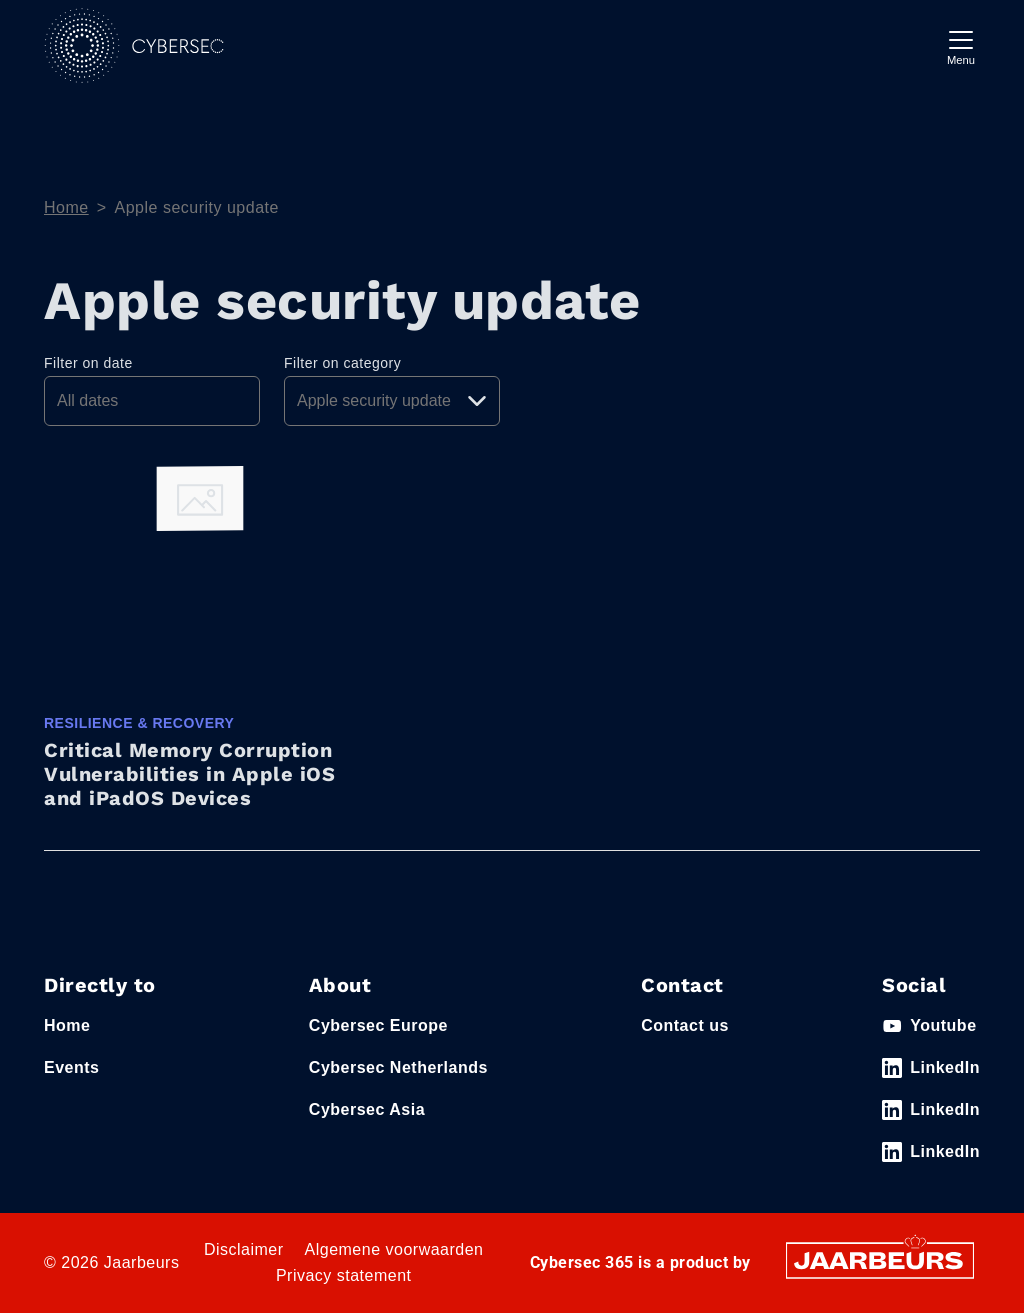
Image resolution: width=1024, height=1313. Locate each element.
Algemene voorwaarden (394, 1249)
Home (66, 207)
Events (71, 1067)
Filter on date (88, 363)
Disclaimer (244, 1249)
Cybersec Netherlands (398, 1067)
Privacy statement (344, 1275)
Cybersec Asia (367, 1109)
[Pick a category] (392, 401)
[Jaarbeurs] (880, 1259)
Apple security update (197, 207)
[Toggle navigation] (961, 45)
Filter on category (342, 363)
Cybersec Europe (378, 1025)
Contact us (685, 1025)
